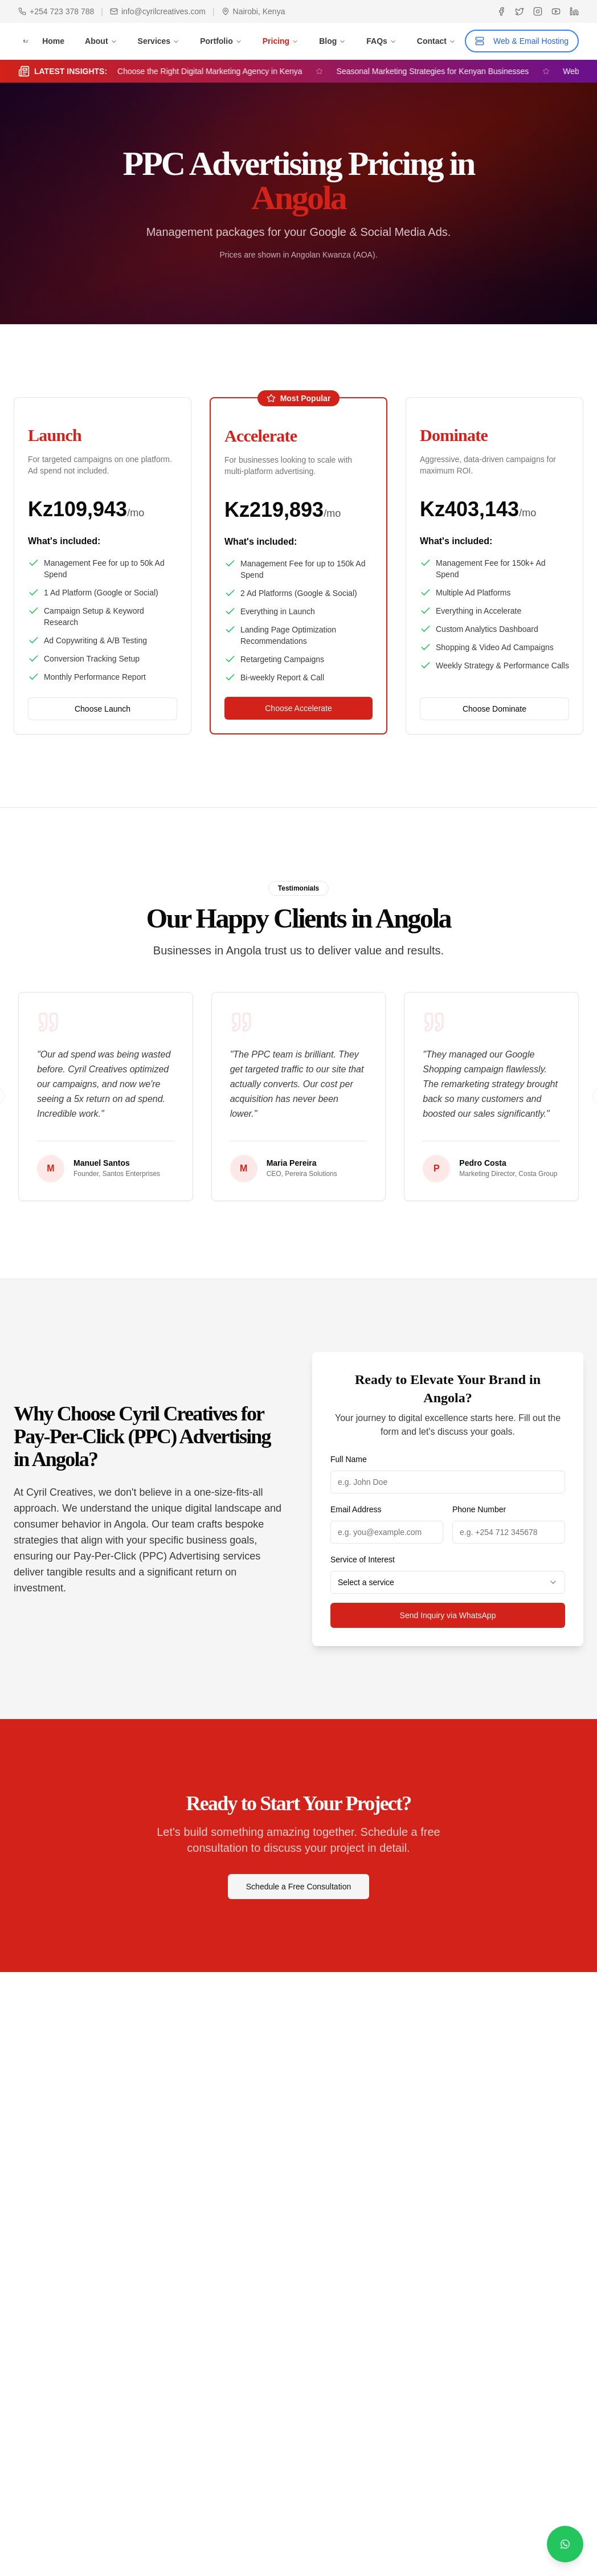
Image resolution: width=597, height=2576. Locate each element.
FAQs (381, 41)
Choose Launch (102, 708)
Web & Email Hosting (522, 41)
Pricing (280, 41)
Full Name (348, 1459)
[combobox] (447, 1582)
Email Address (355, 1509)
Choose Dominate (494, 708)
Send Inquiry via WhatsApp (448, 1615)
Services (159, 41)
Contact (436, 41)
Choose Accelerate (298, 708)
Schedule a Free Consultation (298, 1886)
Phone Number (479, 1509)
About (101, 41)
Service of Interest (362, 1559)
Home (53, 41)
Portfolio (221, 41)
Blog (332, 41)
